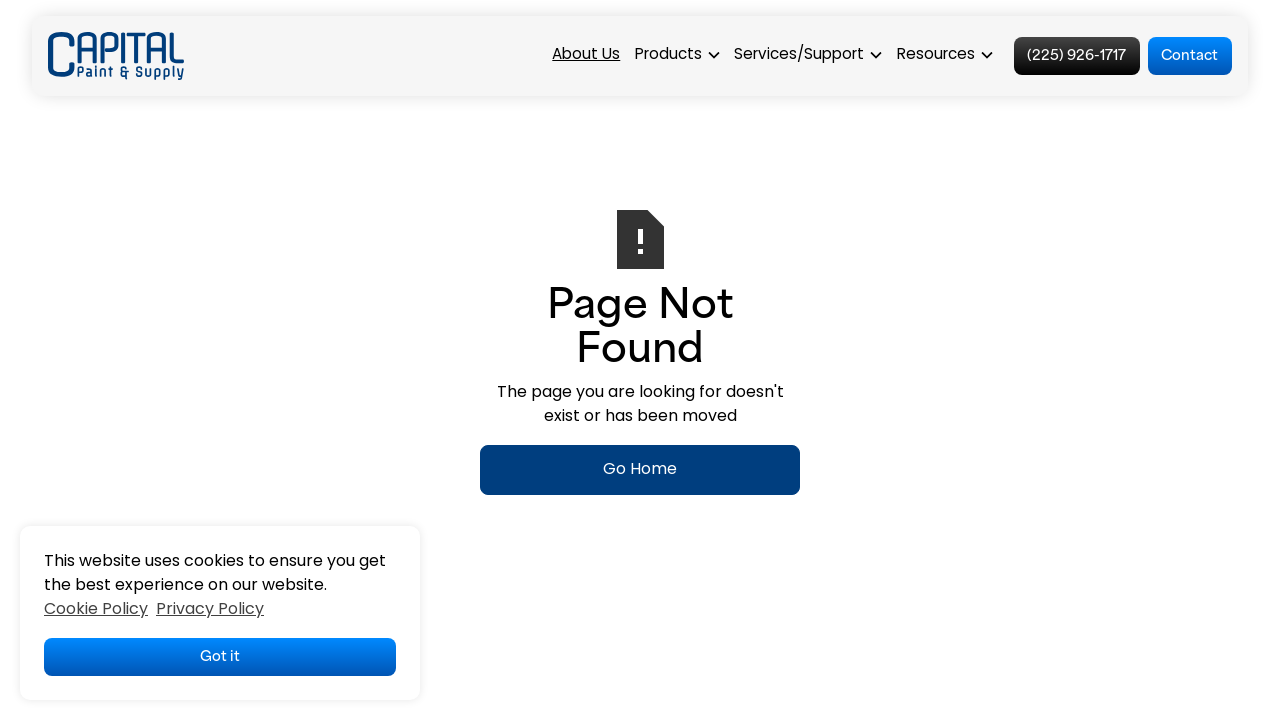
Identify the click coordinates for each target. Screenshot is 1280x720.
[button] (678, 56)
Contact (1189, 53)
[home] (116, 56)
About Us (586, 55)
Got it (220, 654)
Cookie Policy (96, 610)
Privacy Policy (210, 610)
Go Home (640, 470)
